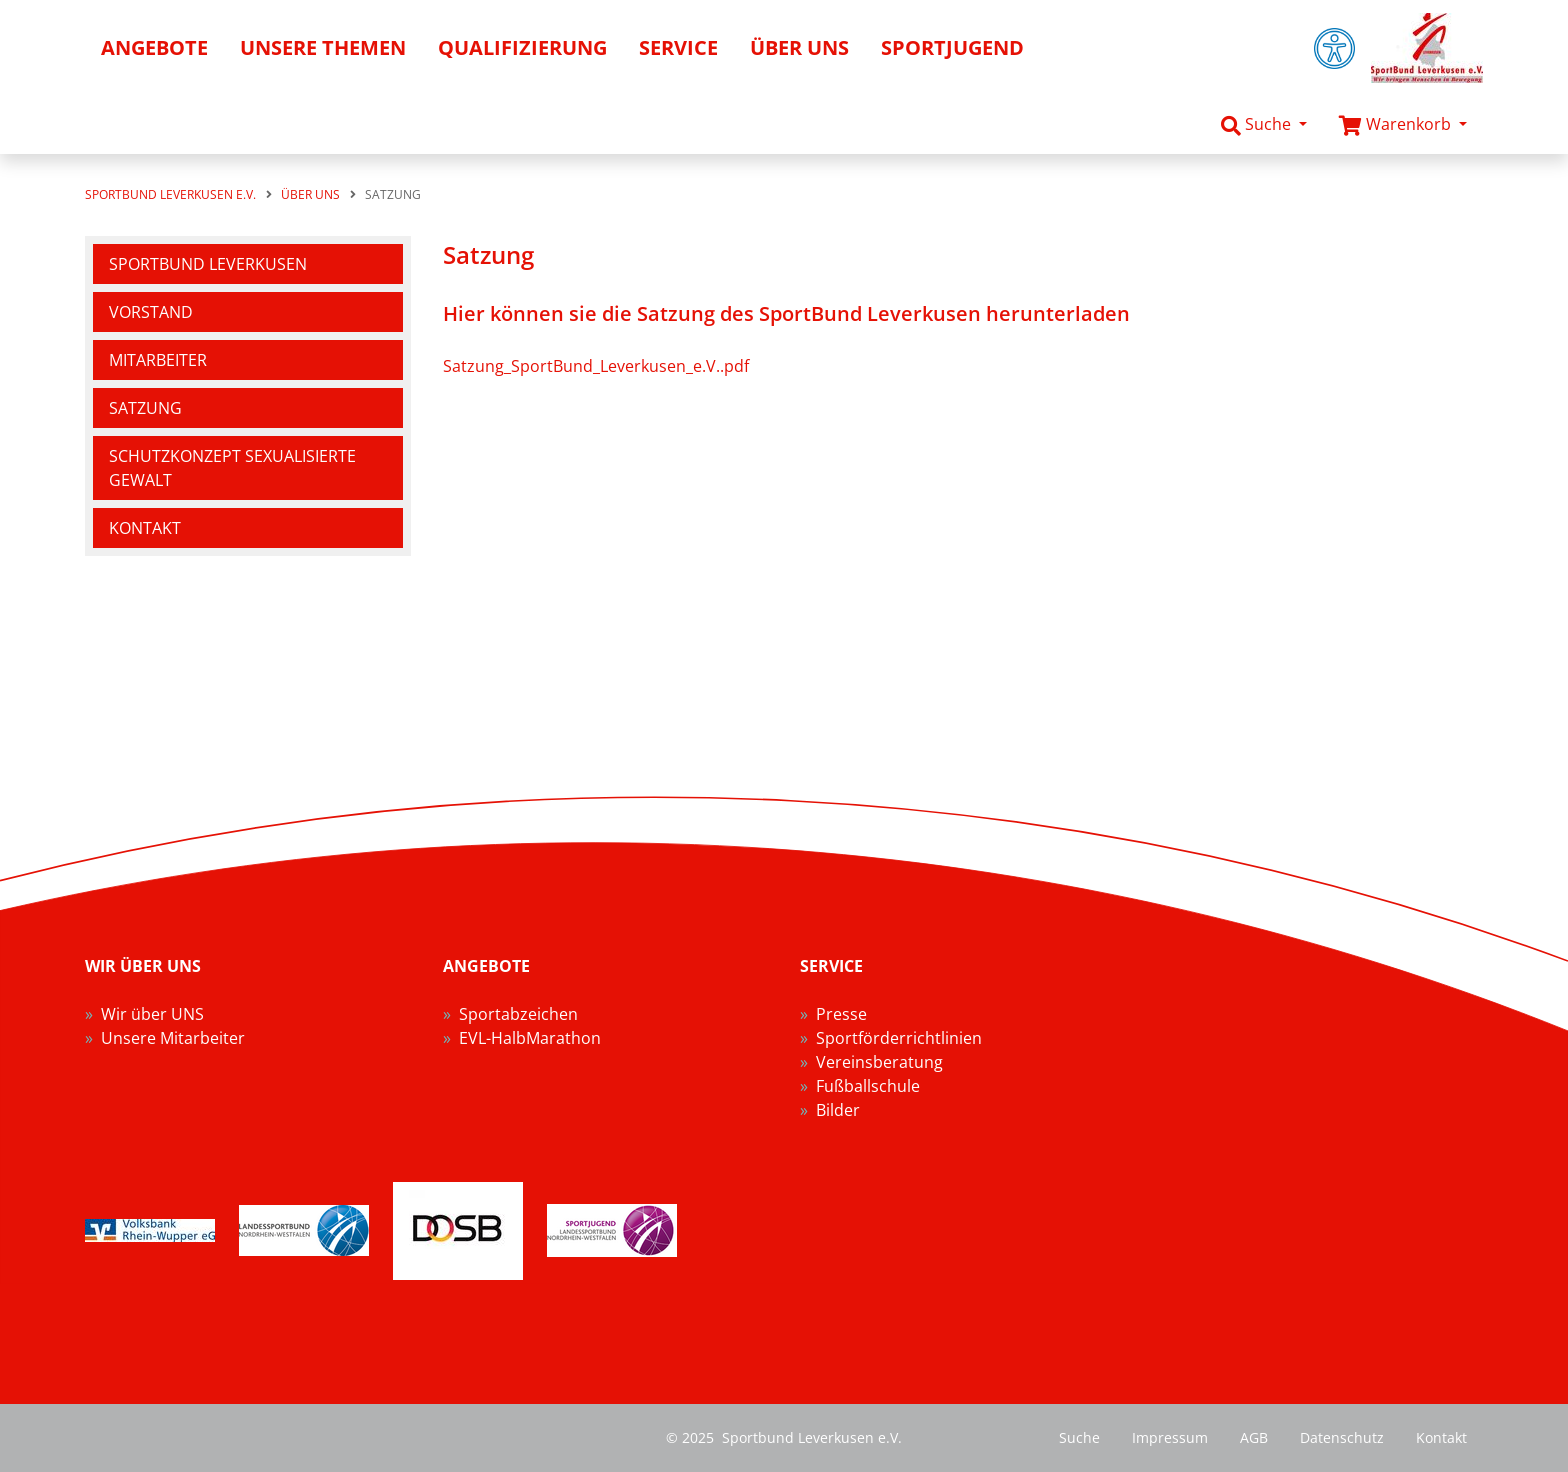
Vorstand (151, 312)
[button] (1264, 125)
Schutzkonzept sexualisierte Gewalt (232, 468)
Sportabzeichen (518, 1014)
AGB (1254, 1437)
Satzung (145, 408)
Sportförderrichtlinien (899, 1038)
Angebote (154, 47)
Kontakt (145, 528)
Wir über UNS (152, 1014)
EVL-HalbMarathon (530, 1038)
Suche (1079, 1437)
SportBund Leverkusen (208, 264)
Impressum (1170, 1437)
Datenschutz (1342, 1437)
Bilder (838, 1110)
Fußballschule (868, 1086)
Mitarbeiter (158, 360)
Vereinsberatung (879, 1062)
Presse (841, 1014)
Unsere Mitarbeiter (173, 1038)
